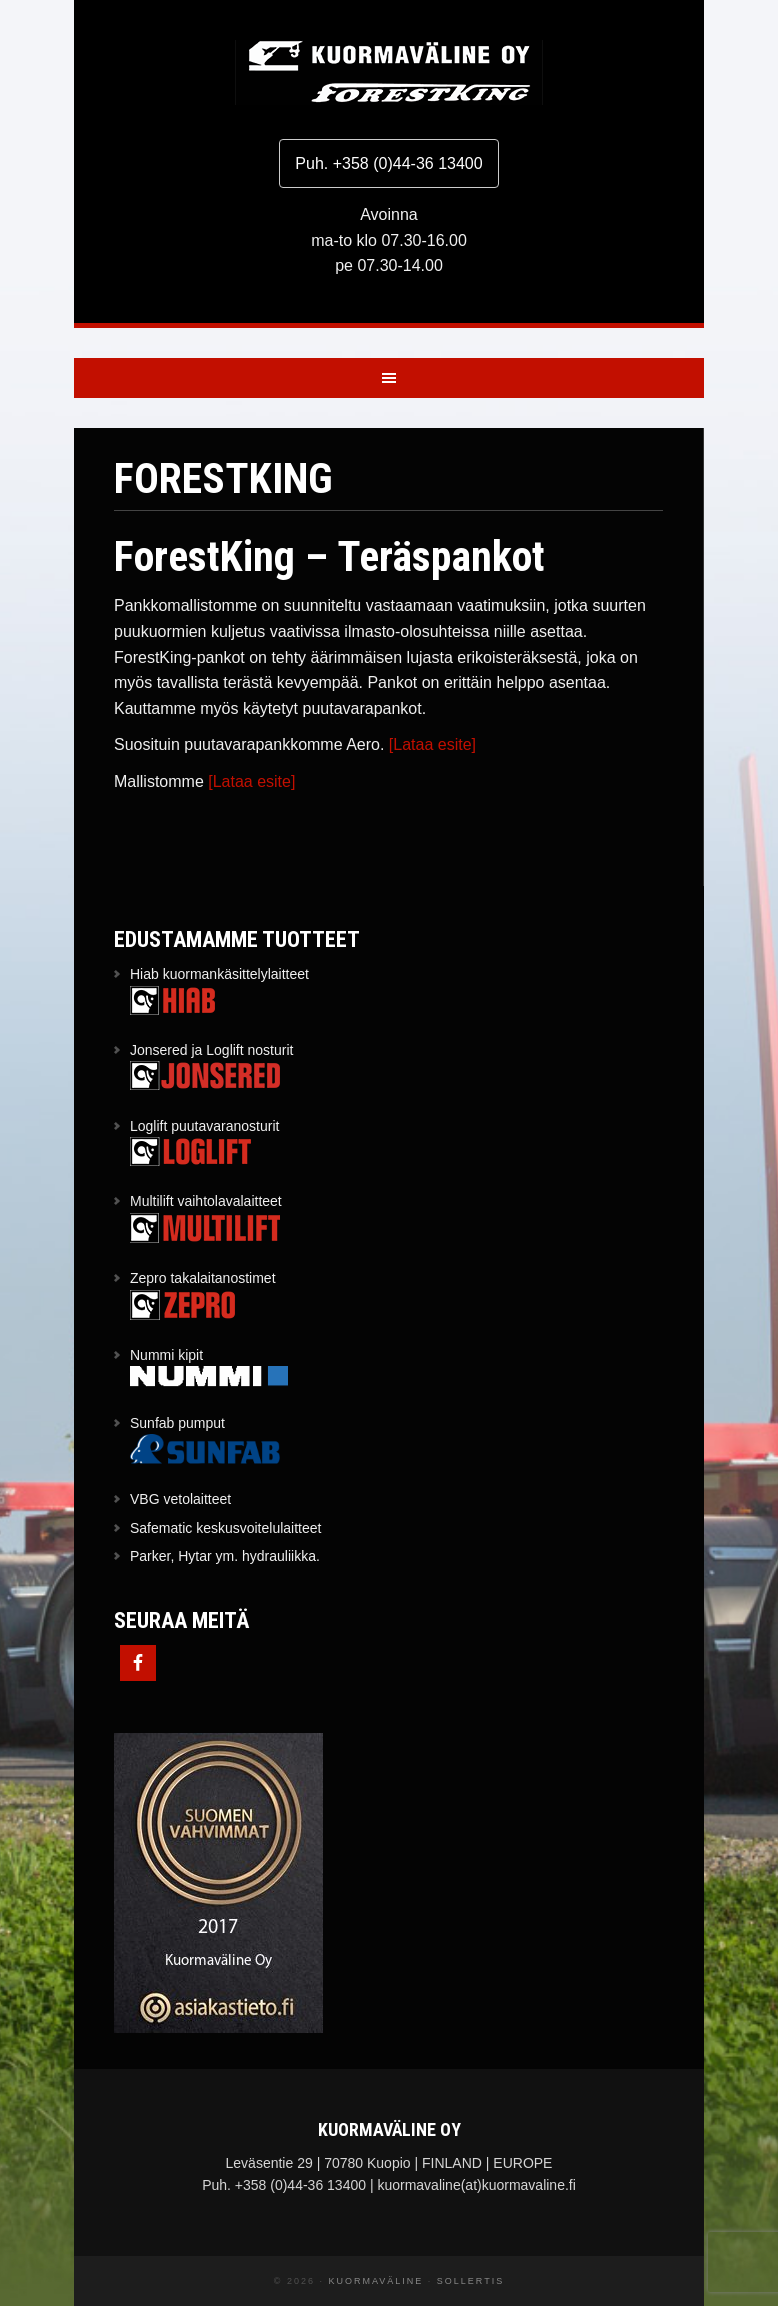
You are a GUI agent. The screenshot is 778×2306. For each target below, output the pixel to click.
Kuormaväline (389, 72)
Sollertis (470, 2281)
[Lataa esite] (432, 744)
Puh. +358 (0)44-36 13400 (388, 163)
